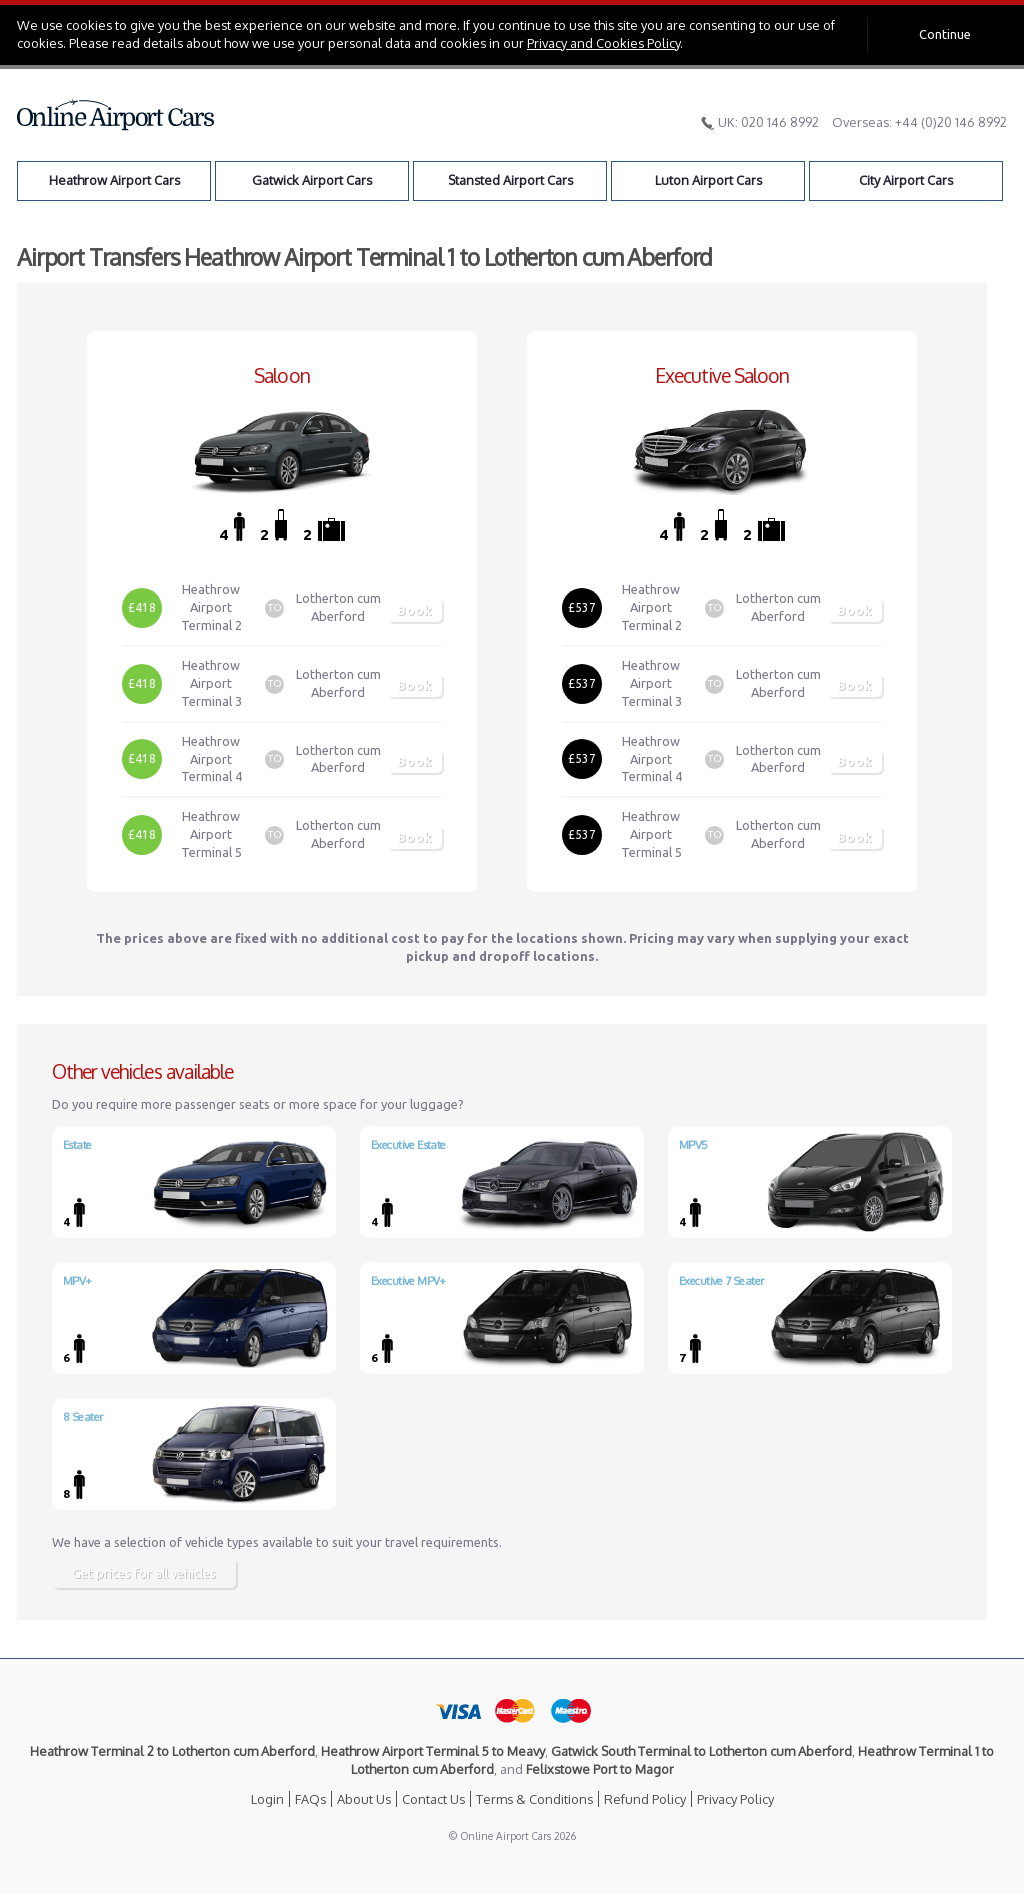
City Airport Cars (906, 180)
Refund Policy (645, 1799)
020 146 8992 (780, 122)
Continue (945, 34)
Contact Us (433, 1799)
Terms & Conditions (534, 1799)
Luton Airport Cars (708, 180)
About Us (364, 1799)
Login (267, 1799)
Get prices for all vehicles (144, 1573)
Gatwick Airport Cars (312, 180)
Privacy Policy (735, 1799)
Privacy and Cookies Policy (603, 43)
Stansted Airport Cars (510, 180)
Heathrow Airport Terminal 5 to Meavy (433, 1751)
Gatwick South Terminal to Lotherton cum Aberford (701, 1751)
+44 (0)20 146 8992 (951, 122)
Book (414, 610)
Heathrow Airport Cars (114, 180)
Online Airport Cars (116, 115)
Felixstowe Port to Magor (600, 1769)
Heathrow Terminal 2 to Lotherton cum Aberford (172, 1751)
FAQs (310, 1799)
